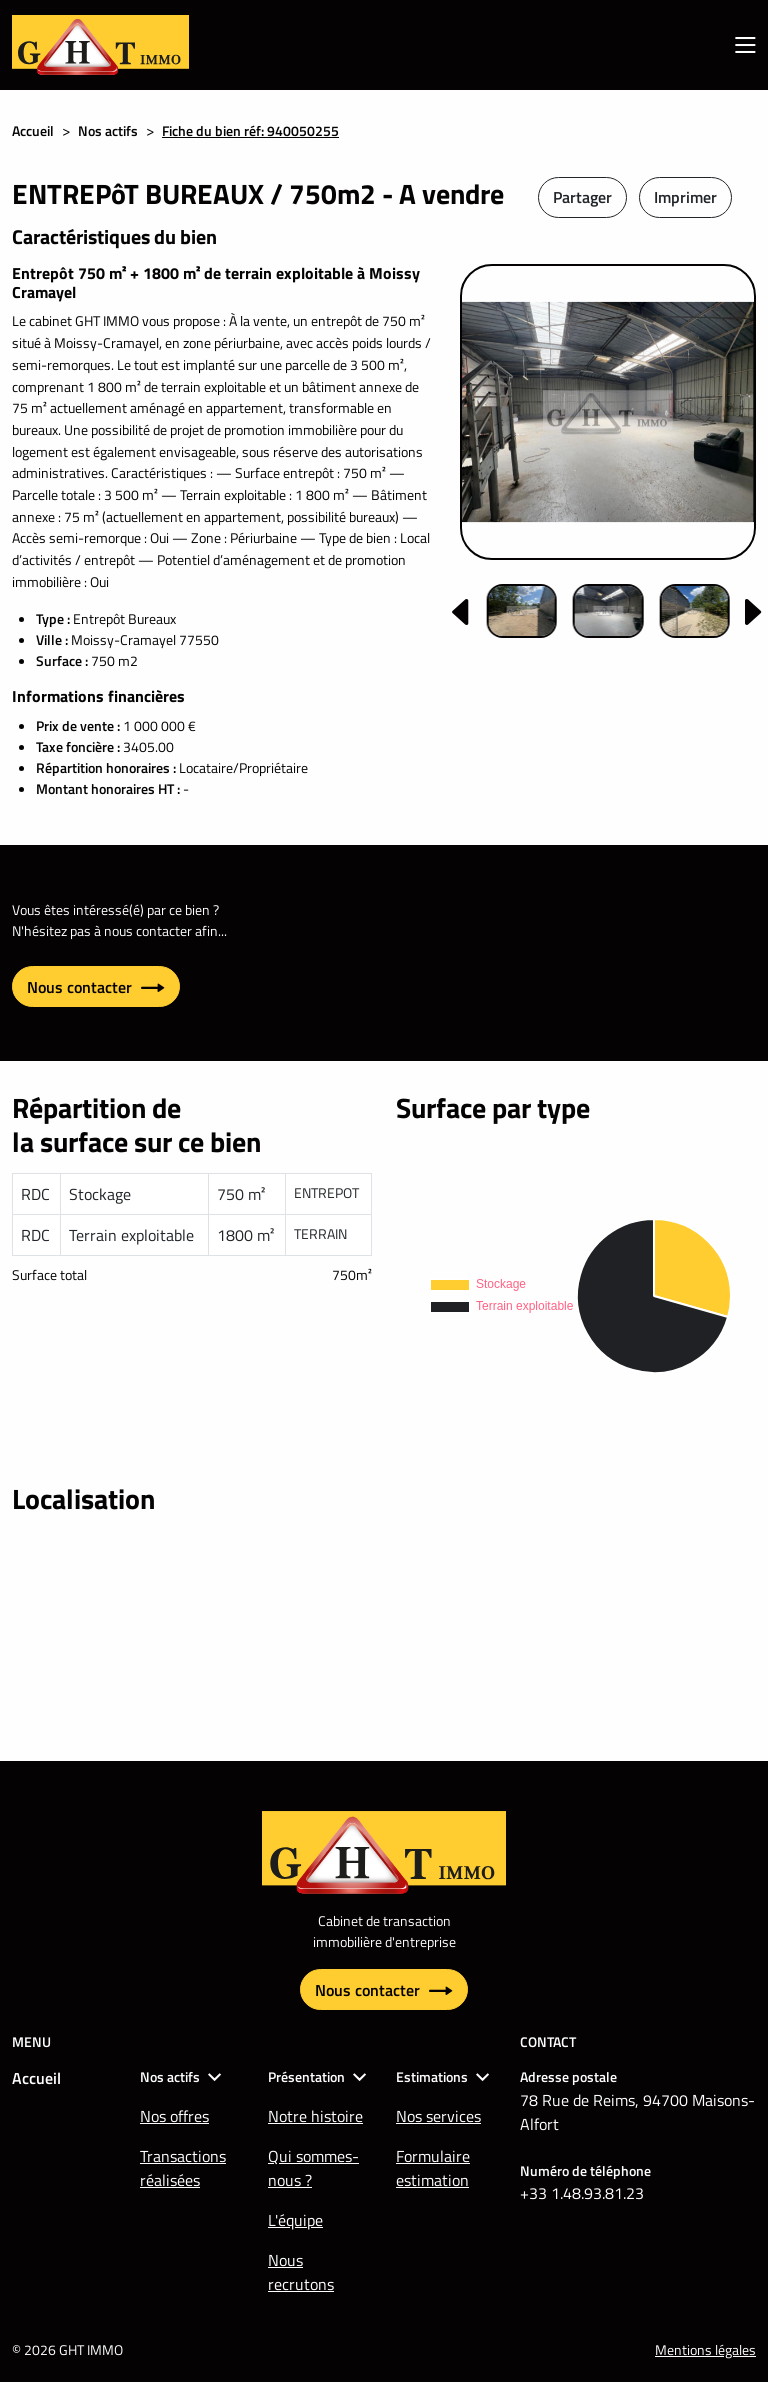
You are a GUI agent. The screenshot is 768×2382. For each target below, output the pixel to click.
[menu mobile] (745, 45)
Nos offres (174, 2116)
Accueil (33, 130)
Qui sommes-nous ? (313, 2168)
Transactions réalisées (183, 2168)
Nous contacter (96, 987)
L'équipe (295, 2220)
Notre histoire (315, 2116)
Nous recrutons (301, 2272)
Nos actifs (108, 130)
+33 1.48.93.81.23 (582, 2193)
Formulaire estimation (433, 2168)
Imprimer (685, 197)
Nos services (438, 2116)
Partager (582, 197)
